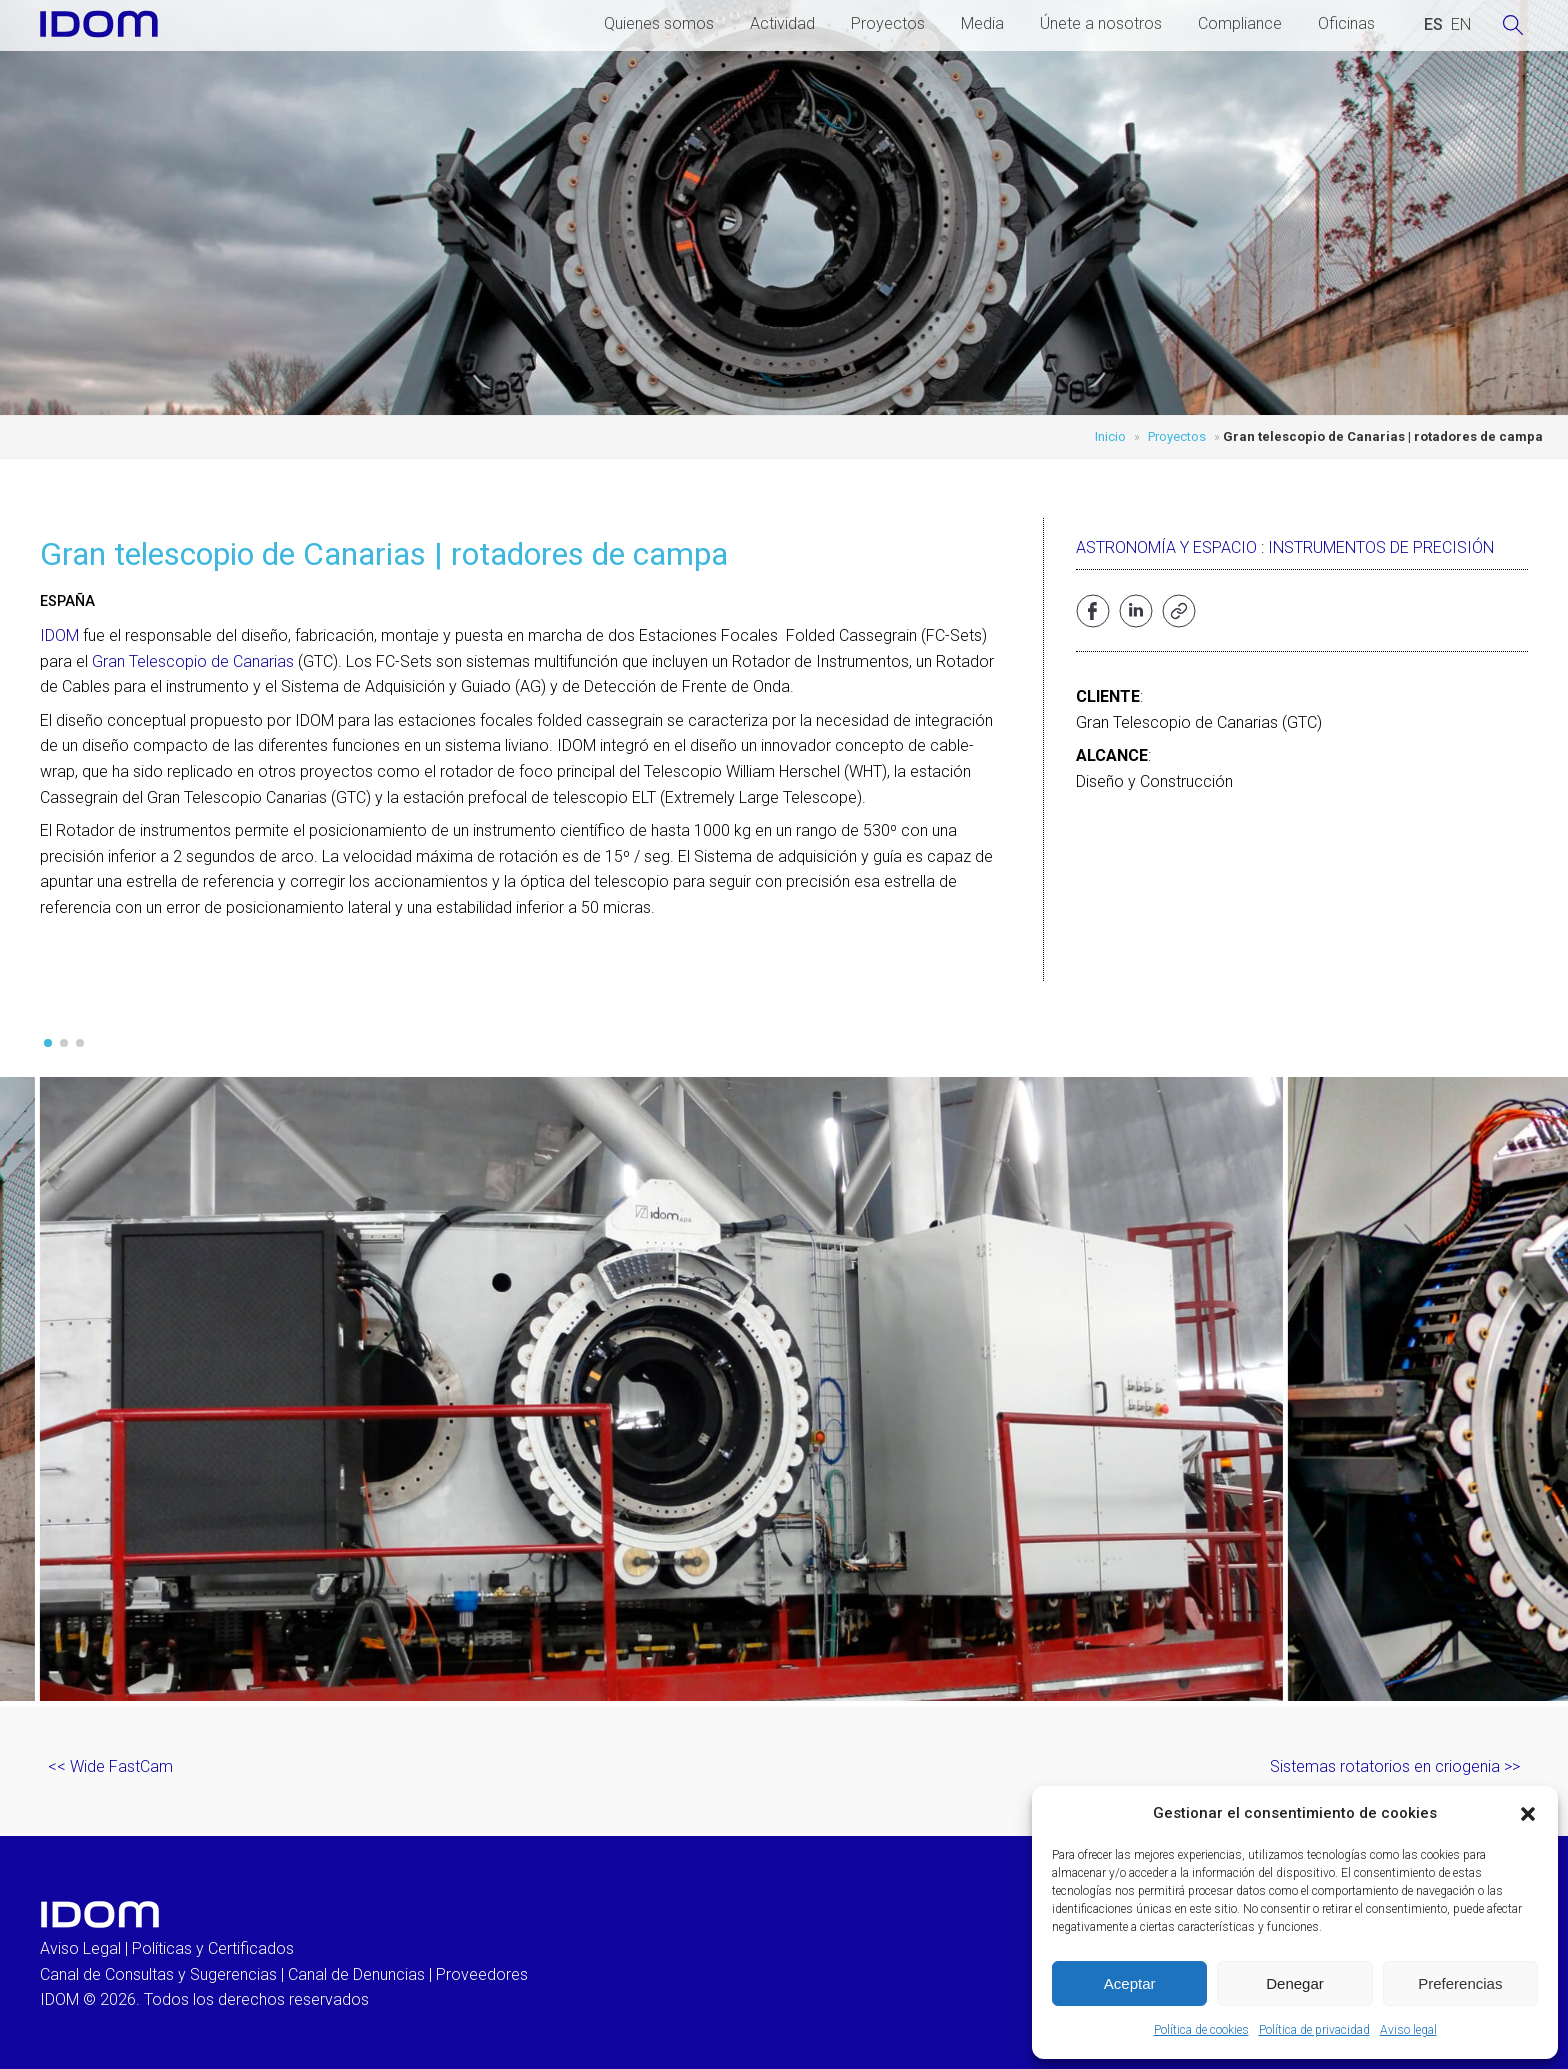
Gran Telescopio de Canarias (193, 661)
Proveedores (482, 1974)
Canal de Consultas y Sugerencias (158, 1974)
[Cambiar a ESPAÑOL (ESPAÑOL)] (1433, 25)
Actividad (782, 23)
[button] (1528, 1814)
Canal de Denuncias (356, 1974)
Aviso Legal (80, 1948)
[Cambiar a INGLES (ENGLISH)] (1461, 25)
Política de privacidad (1314, 2030)
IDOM (59, 635)
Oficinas (1346, 23)
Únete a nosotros (1101, 23)
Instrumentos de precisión (1381, 547)
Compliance (1240, 23)
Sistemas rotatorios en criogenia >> (1395, 1766)
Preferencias (1460, 1983)
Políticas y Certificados (213, 1948)
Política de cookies (1201, 2030)
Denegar (1295, 1983)
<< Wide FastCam (110, 1766)
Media (982, 23)
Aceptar (1130, 1983)
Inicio (1110, 436)
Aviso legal (1408, 2030)
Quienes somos (659, 23)
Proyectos (888, 23)
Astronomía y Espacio (1166, 547)
